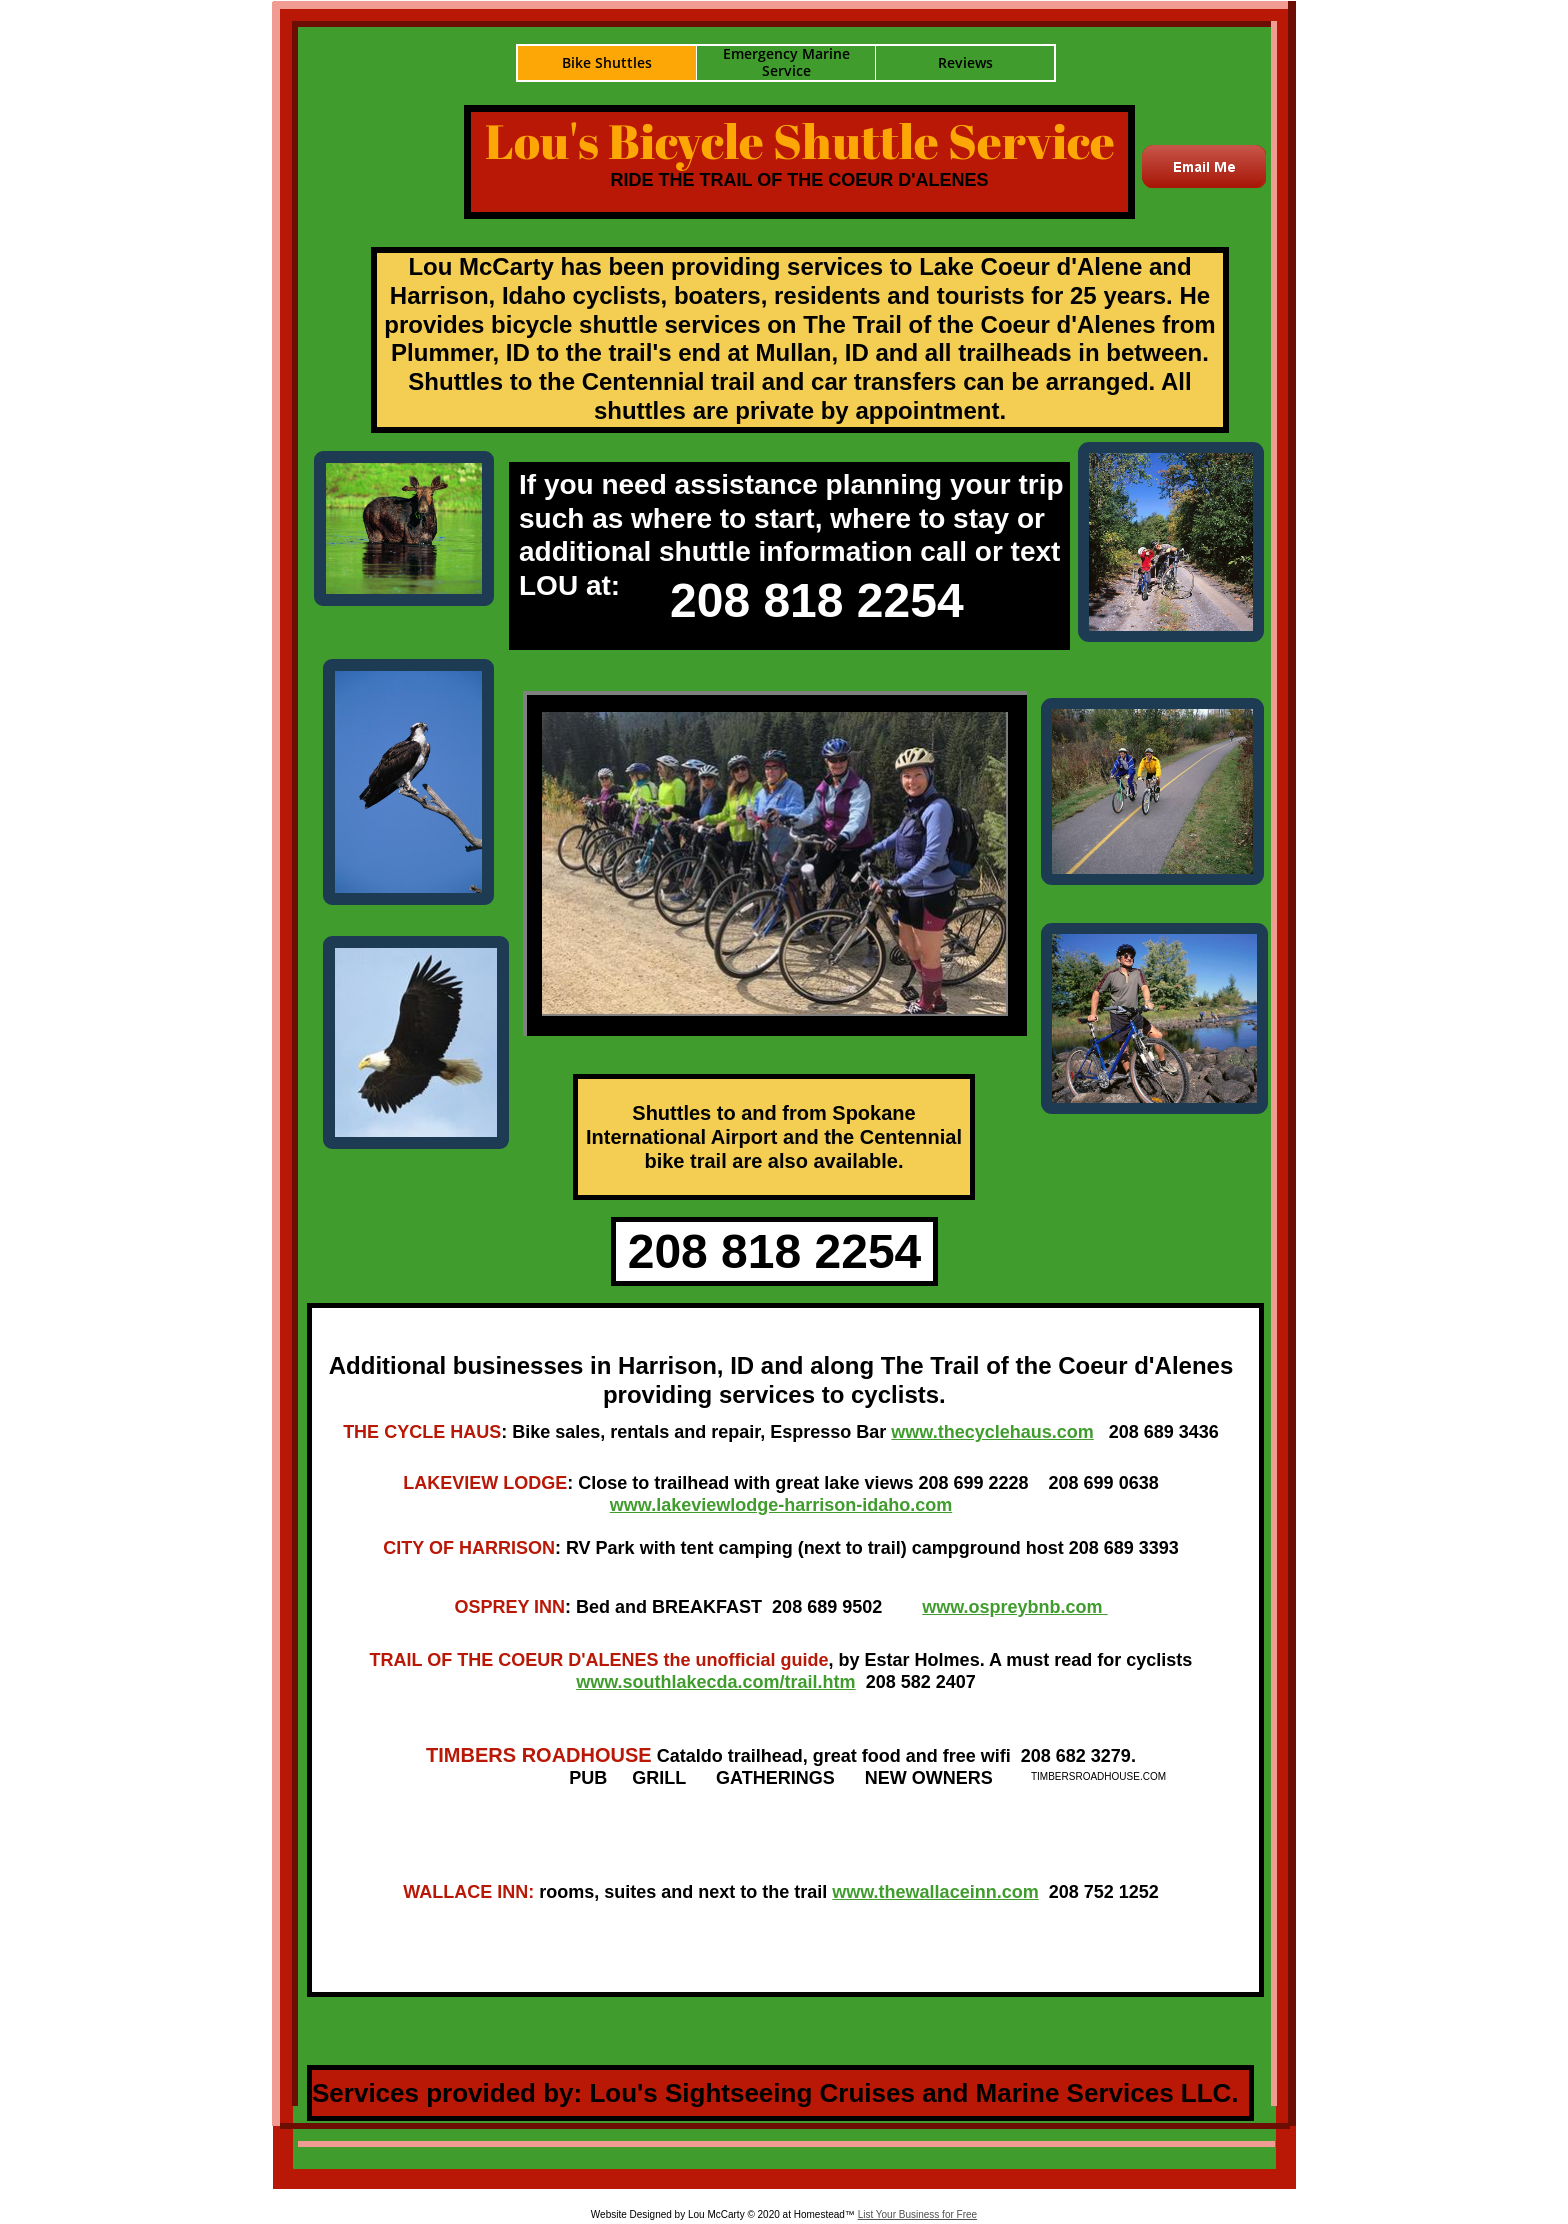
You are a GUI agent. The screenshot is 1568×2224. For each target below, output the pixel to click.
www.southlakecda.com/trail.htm (715, 1682)
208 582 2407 (918, 1682)
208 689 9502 (827, 1607)
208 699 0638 (1104, 1483)
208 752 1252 (1101, 1892)
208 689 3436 (1164, 1432)
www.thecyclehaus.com (992, 1432)
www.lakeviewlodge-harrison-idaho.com (781, 1505)
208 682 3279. (1078, 1756)
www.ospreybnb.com (1014, 1607)
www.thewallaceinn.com (935, 1892)
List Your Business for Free (918, 2214)
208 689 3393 (1124, 1548)
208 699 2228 (973, 1483)
